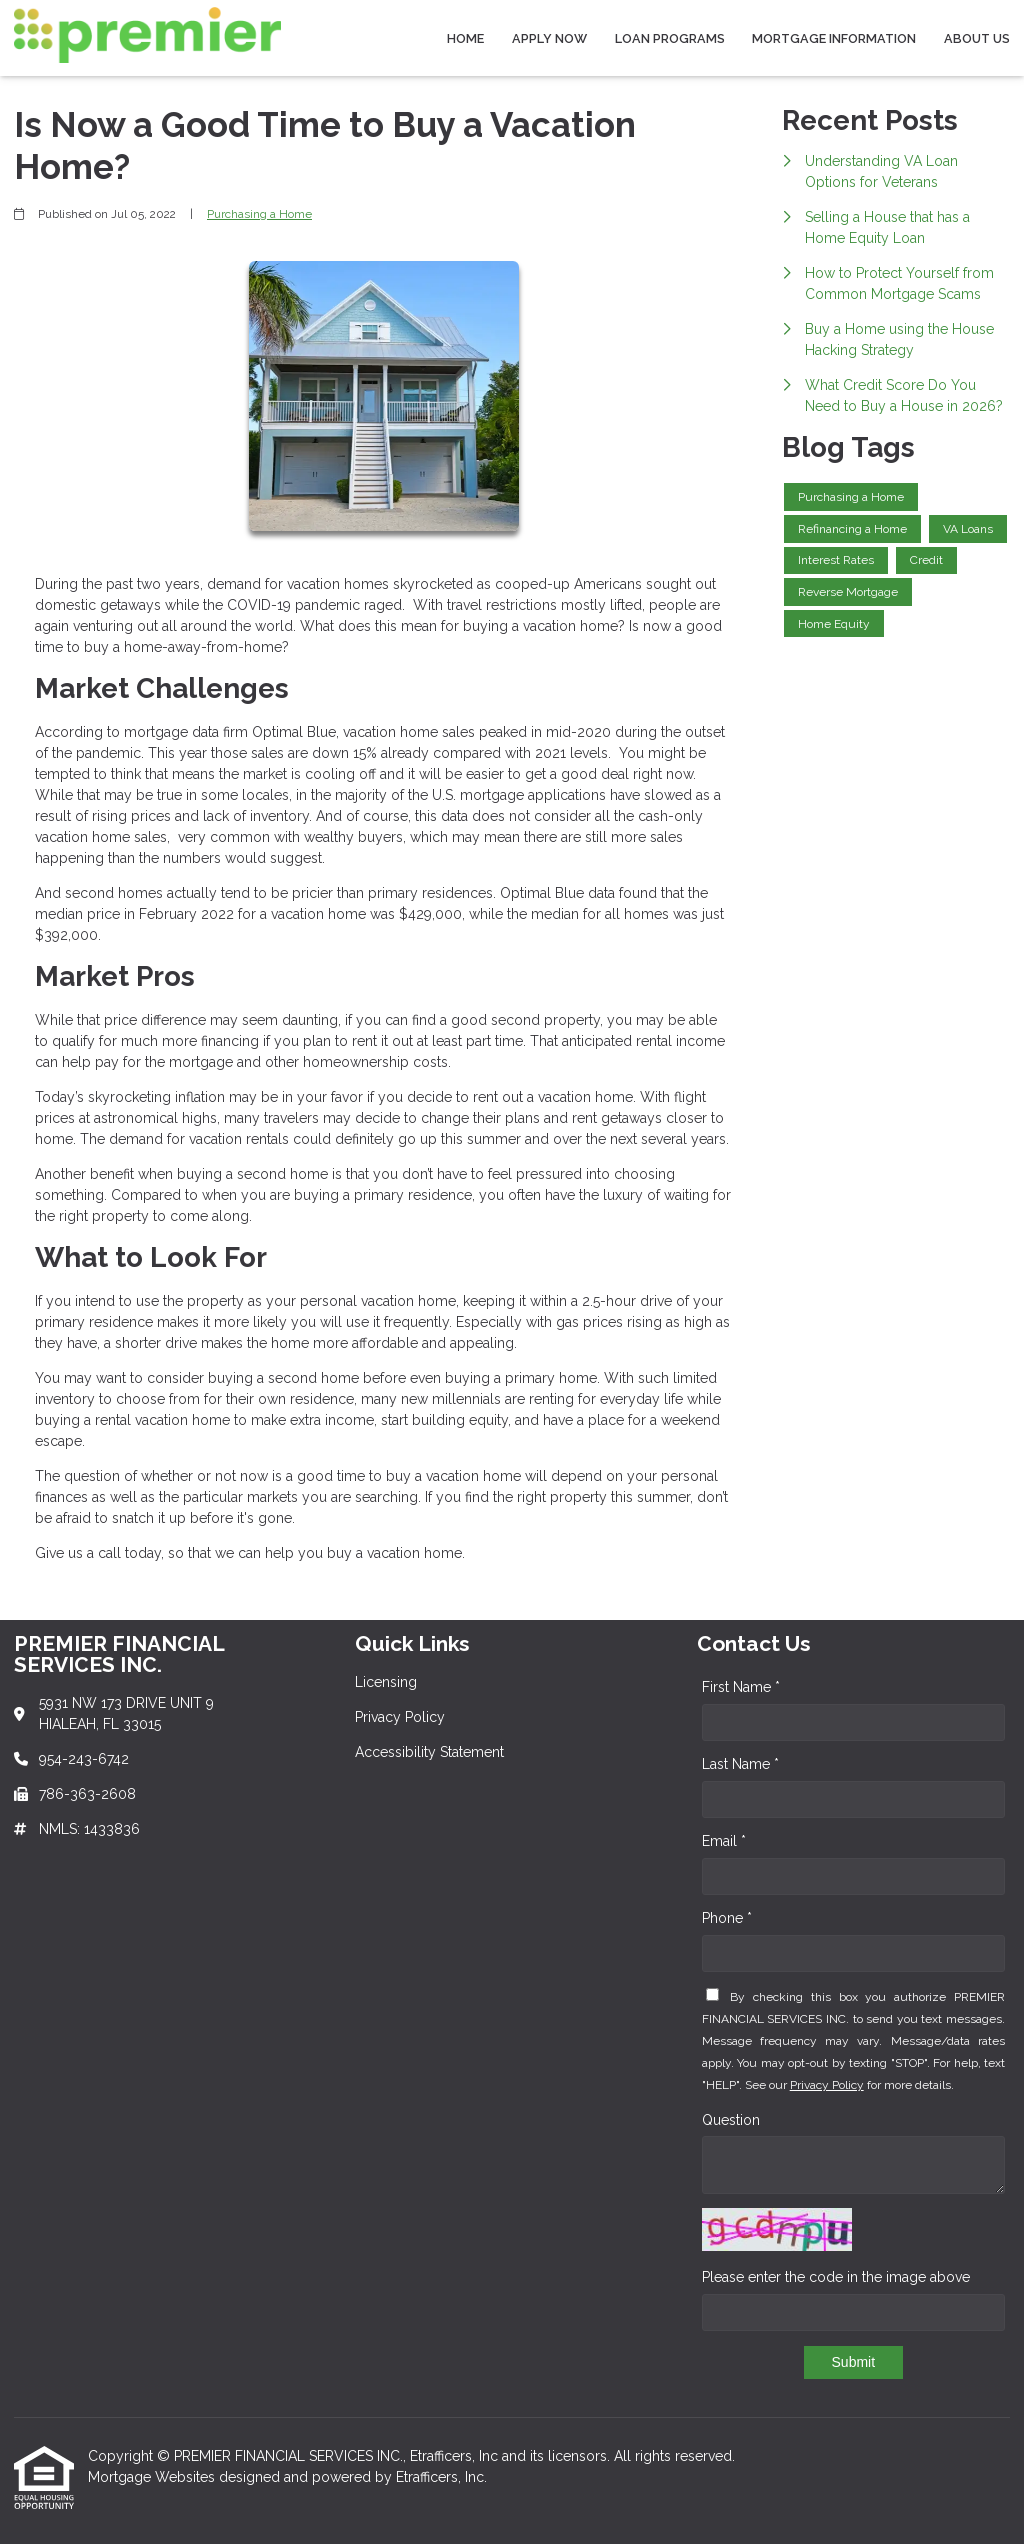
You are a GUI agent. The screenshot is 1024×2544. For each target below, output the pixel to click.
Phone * (727, 1918)
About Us (977, 38)
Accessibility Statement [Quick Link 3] (429, 1752)
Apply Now (549, 38)
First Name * (741, 1687)
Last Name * (740, 1764)
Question (731, 2120)
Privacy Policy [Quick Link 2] (400, 1717)
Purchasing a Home (259, 214)
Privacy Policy (827, 2085)
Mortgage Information (834, 38)
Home (465, 38)
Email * (724, 1841)
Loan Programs (670, 38)
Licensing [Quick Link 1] (386, 1682)
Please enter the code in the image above (836, 2277)
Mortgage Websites (153, 2477)
